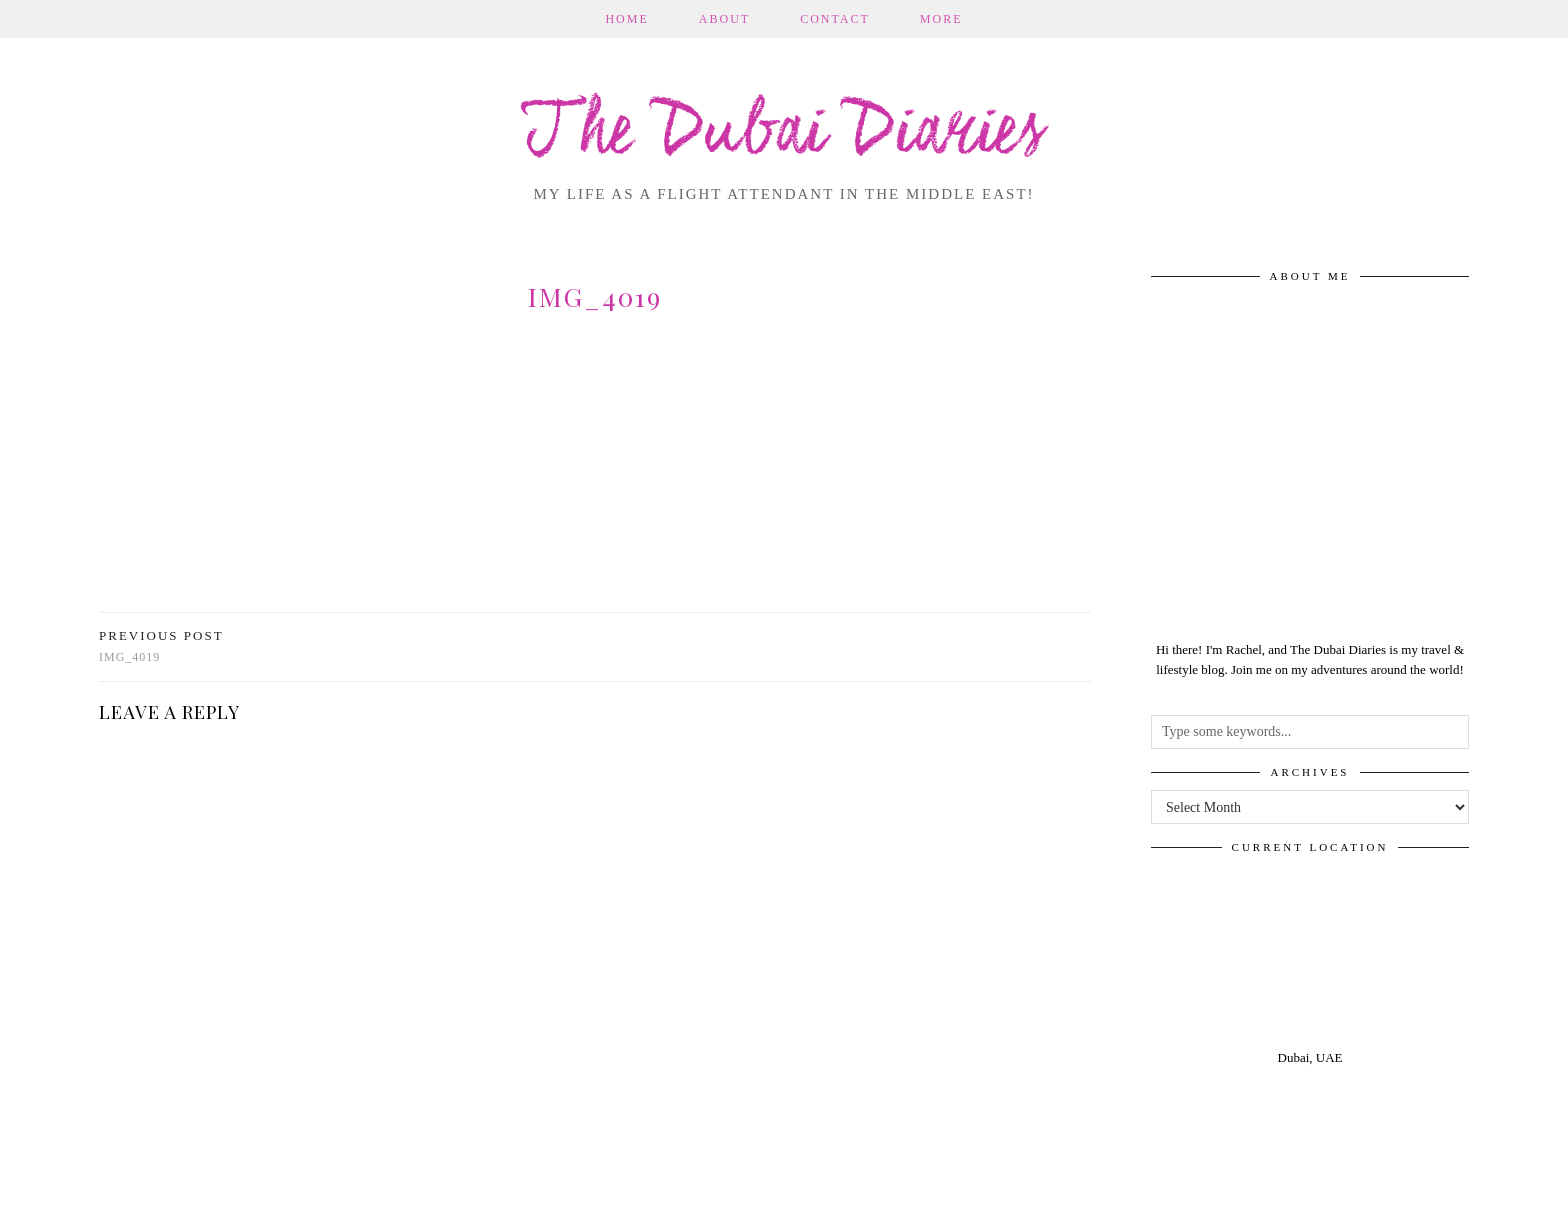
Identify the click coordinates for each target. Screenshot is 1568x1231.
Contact (835, 19)
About (724, 19)
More (941, 19)
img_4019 (161, 646)
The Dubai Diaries (784, 134)
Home (626, 19)
